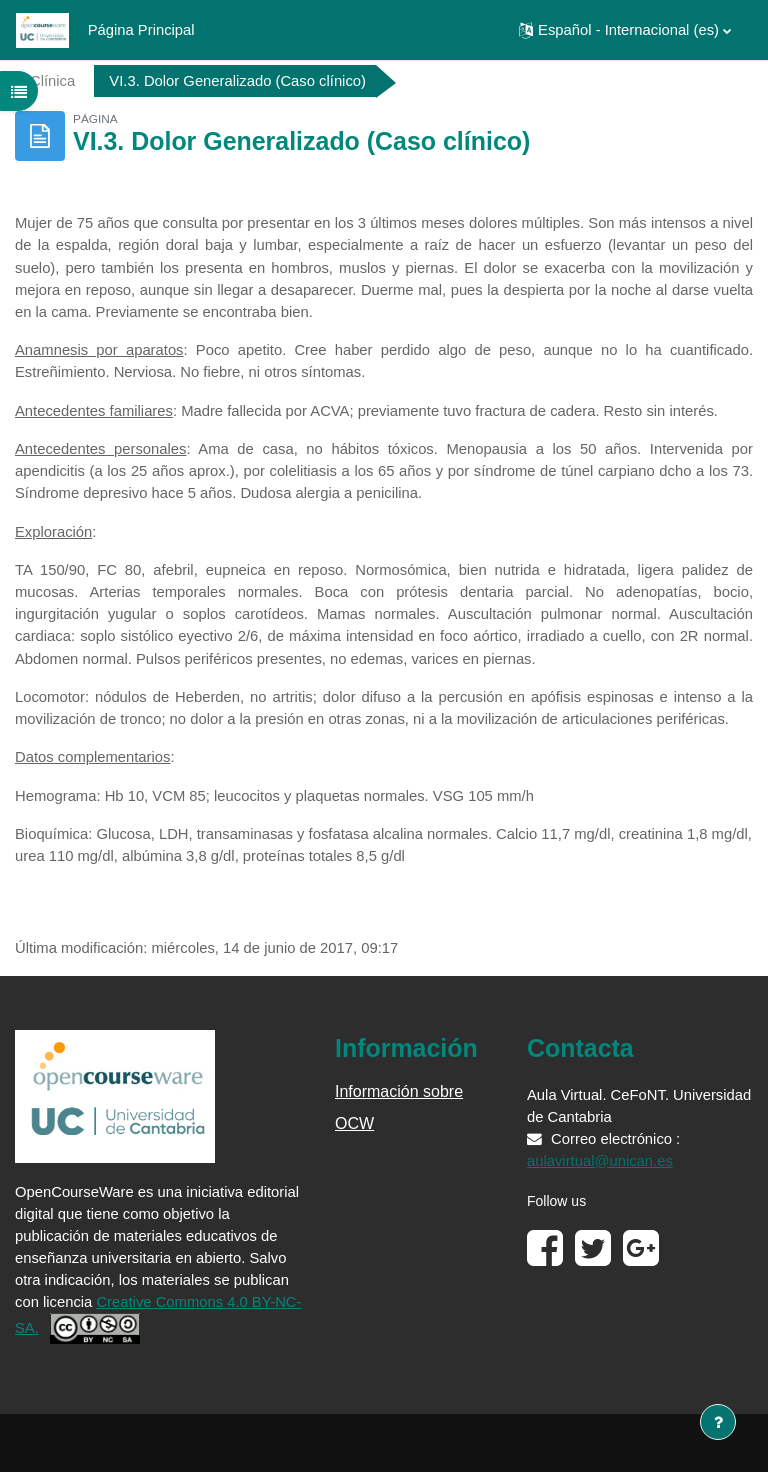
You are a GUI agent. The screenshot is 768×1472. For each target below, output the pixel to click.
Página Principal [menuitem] (141, 30)
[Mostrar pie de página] (718, 1422)
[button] (625, 30)
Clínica (52, 81)
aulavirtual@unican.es (600, 1161)
